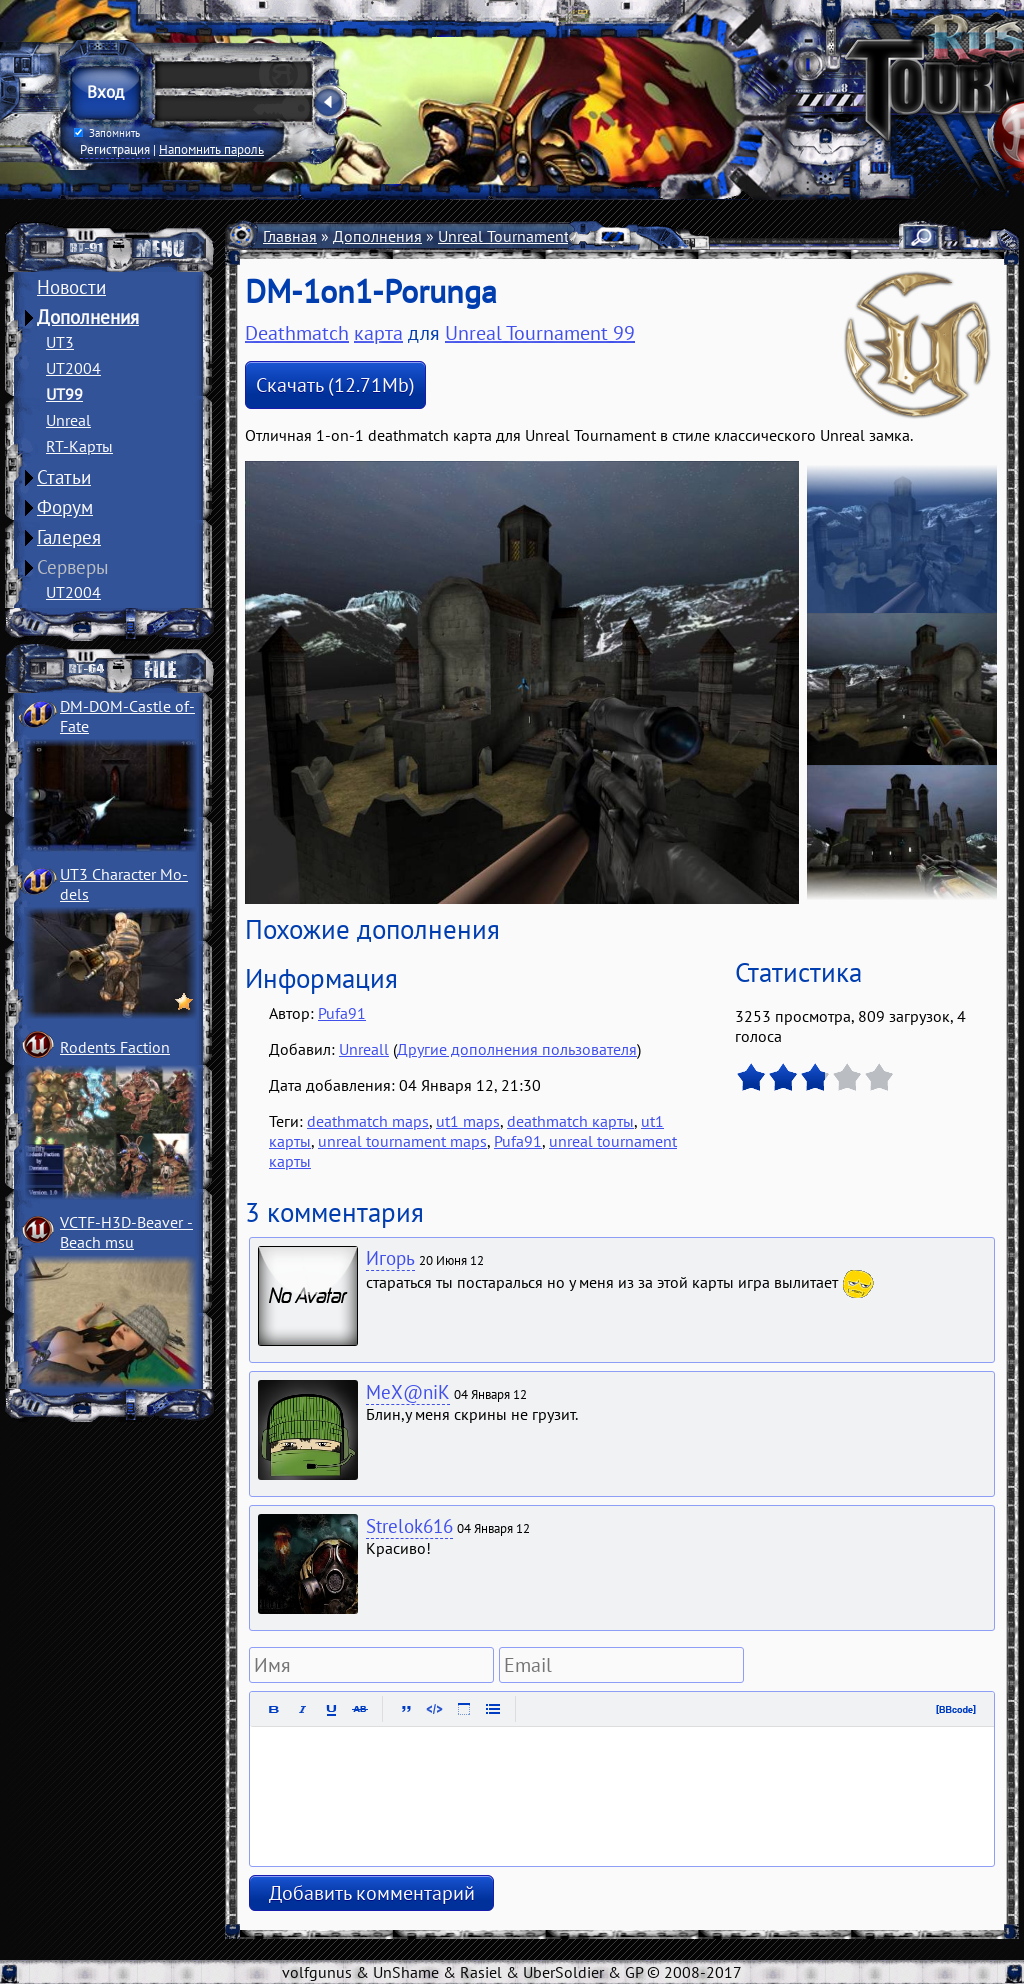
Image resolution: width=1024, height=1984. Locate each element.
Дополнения (88, 317)
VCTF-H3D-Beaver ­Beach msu (126, 1232)
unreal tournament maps (402, 1141)
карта (378, 333)
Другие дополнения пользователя (517, 1049)
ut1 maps (468, 1121)
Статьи (64, 477)
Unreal (68, 420)
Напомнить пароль (211, 149)
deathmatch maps (368, 1121)
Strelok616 (409, 1526)
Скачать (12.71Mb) (335, 385)
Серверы (73, 567)
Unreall (364, 1049)
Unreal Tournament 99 (514, 236)
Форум (65, 507)
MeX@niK (408, 1392)
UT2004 (73, 368)
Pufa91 (342, 1013)
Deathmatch (297, 333)
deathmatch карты (570, 1121)
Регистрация (115, 149)
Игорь (390, 1258)
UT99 (64, 394)
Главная (290, 236)
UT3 (60, 342)
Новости (71, 287)
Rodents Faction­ (115, 1047)
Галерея (69, 537)
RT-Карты (79, 446)
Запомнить (107, 133)
